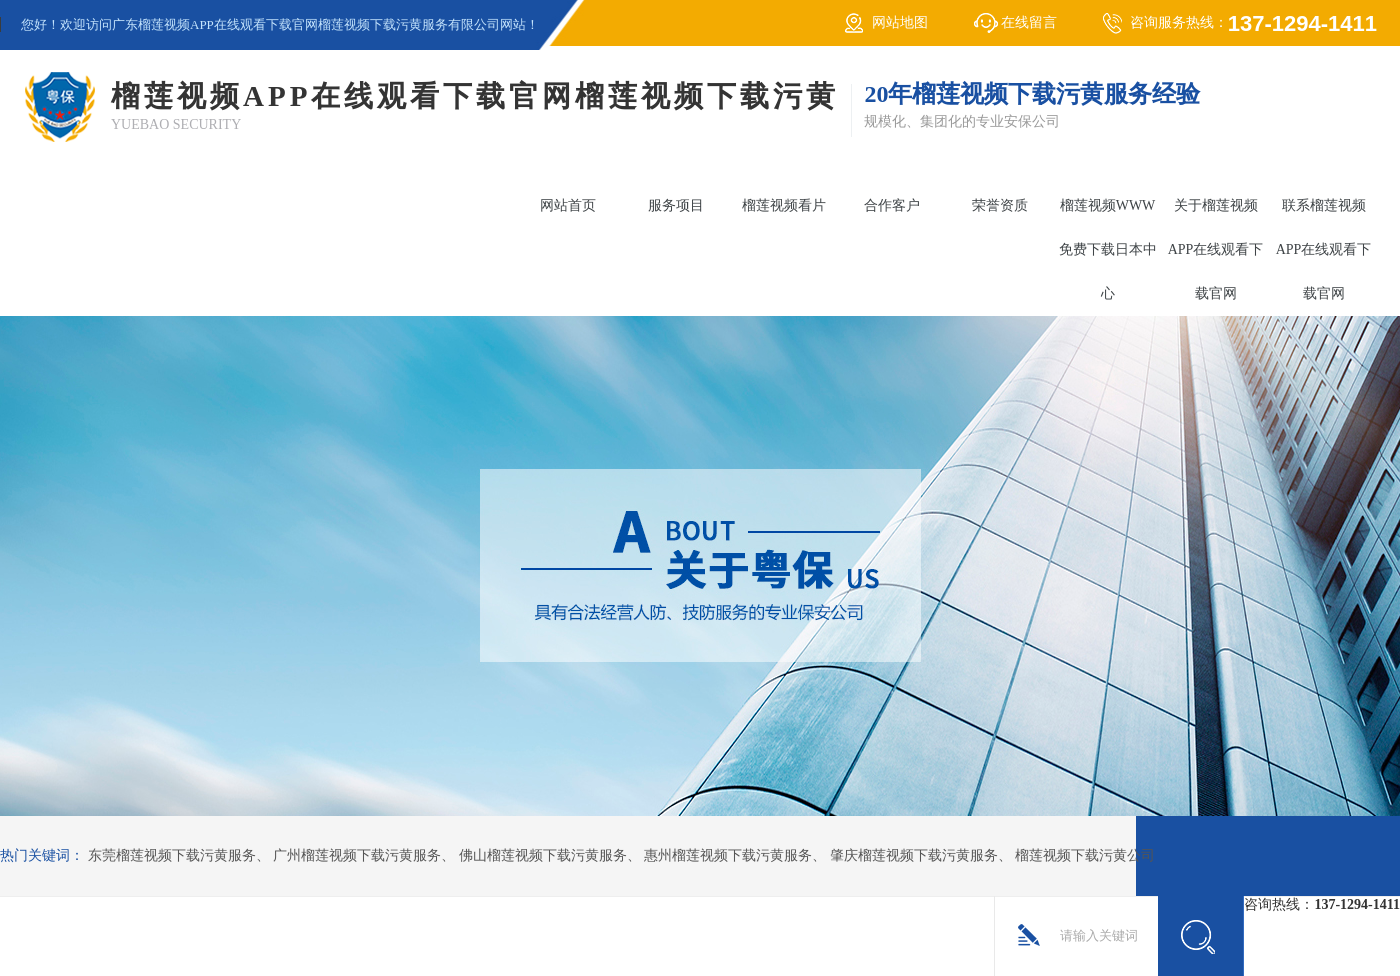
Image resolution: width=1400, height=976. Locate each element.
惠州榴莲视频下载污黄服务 (728, 855)
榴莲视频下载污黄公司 (1085, 855)
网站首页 (568, 205)
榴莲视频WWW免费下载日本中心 (1108, 249)
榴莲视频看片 (784, 205)
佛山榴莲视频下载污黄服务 (543, 855)
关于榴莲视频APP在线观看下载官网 (1216, 249)
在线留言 (1029, 22)
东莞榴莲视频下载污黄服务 (172, 855)
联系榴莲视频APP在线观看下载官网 (1324, 249)
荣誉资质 (1000, 205)
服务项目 (676, 205)
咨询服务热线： (1253, 23)
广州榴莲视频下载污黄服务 (357, 855)
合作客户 (892, 205)
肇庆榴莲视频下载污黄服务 (914, 855)
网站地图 (900, 22)
